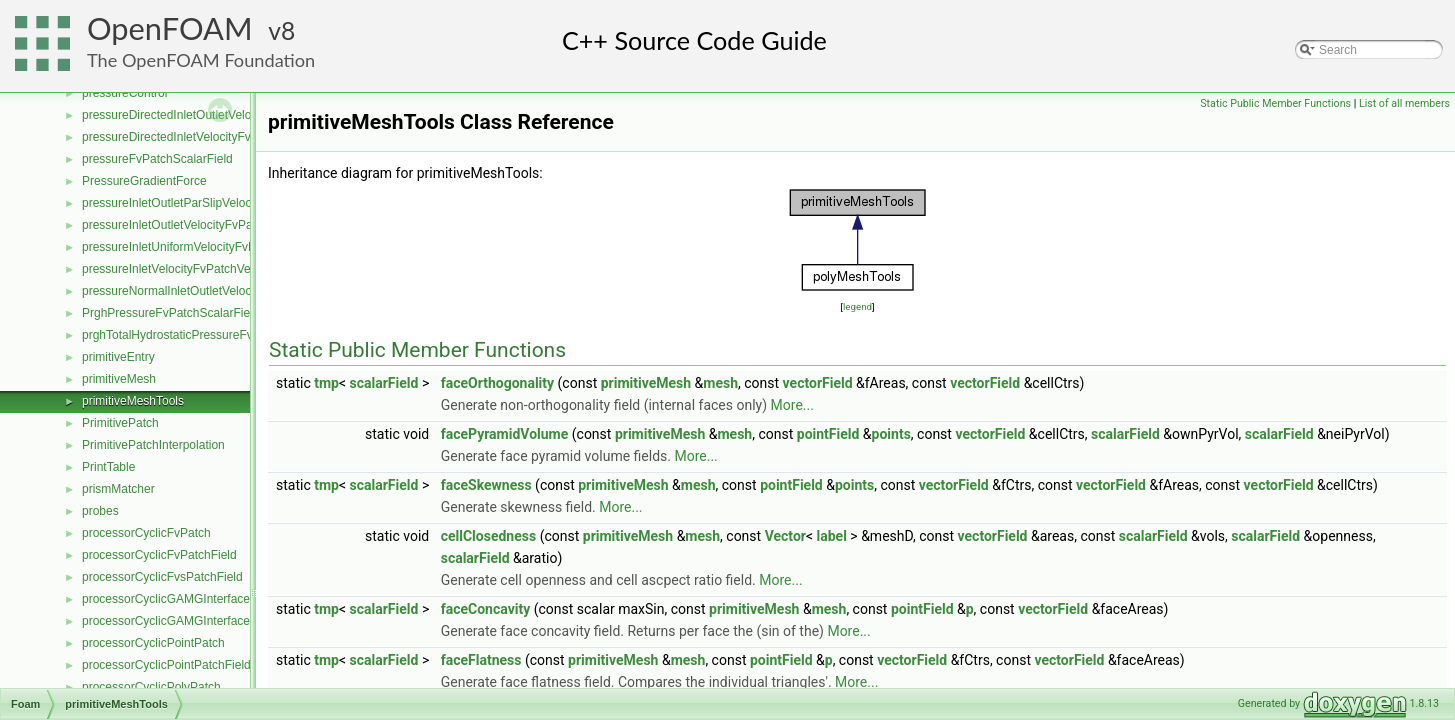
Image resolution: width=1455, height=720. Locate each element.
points (891, 434)
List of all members (1404, 103)
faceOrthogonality (497, 383)
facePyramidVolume (505, 434)
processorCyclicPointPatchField (166, 665)
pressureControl (124, 93)
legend (857, 306)
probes (100, 511)
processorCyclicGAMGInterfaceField (179, 621)
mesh (720, 383)
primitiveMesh (119, 379)
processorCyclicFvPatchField (159, 555)
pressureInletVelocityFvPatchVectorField (189, 269)
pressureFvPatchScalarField (157, 159)
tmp (326, 383)
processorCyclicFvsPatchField (162, 577)
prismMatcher (118, 489)
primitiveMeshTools (133, 401)
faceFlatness (481, 660)
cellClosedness (488, 536)
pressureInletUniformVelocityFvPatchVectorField (210, 247)
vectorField (818, 383)
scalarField (384, 383)
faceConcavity (486, 609)
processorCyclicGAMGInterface (166, 599)
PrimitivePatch (120, 423)
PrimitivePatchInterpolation (153, 445)
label (832, 536)
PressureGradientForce (144, 181)
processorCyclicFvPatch (146, 533)
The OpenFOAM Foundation (201, 60)
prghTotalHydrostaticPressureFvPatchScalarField (212, 335)
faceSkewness (486, 485)
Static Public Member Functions (1275, 103)
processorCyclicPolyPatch (151, 687)
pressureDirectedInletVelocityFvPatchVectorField (211, 137)
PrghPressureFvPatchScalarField (170, 313)
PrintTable (108, 467)
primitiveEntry (118, 357)
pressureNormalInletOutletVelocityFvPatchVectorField (224, 291)
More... (792, 405)
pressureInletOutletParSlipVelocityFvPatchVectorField (224, 203)
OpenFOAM (170, 28)
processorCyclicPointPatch (153, 643)
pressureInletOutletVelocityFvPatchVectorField (205, 225)
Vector (785, 536)
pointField (828, 434)
